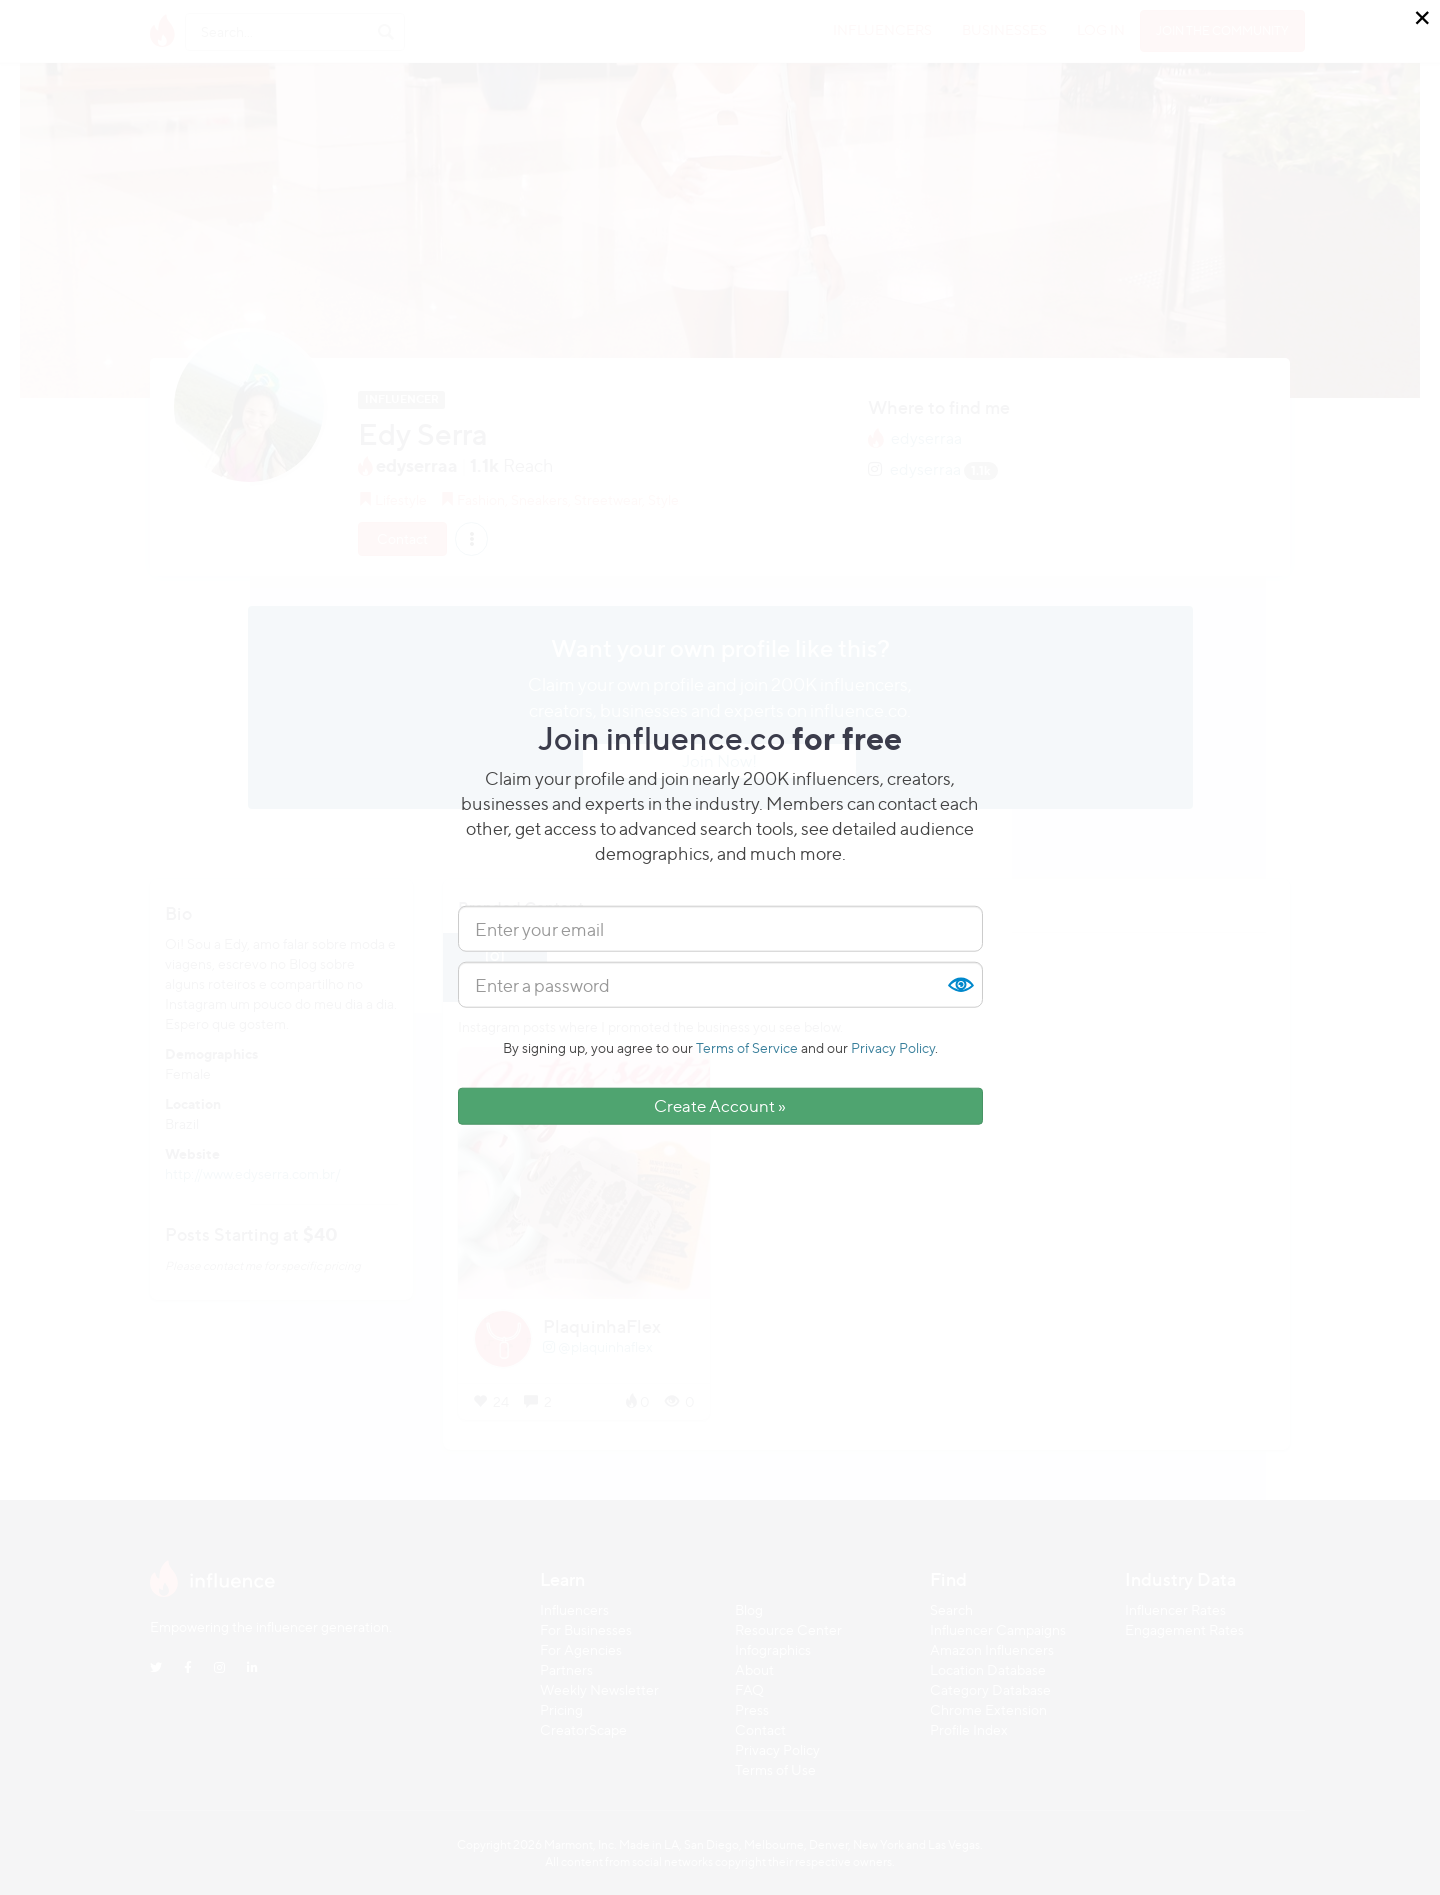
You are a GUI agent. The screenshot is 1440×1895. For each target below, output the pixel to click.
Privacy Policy (893, 1047)
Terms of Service (747, 1047)
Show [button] (960, 985)
